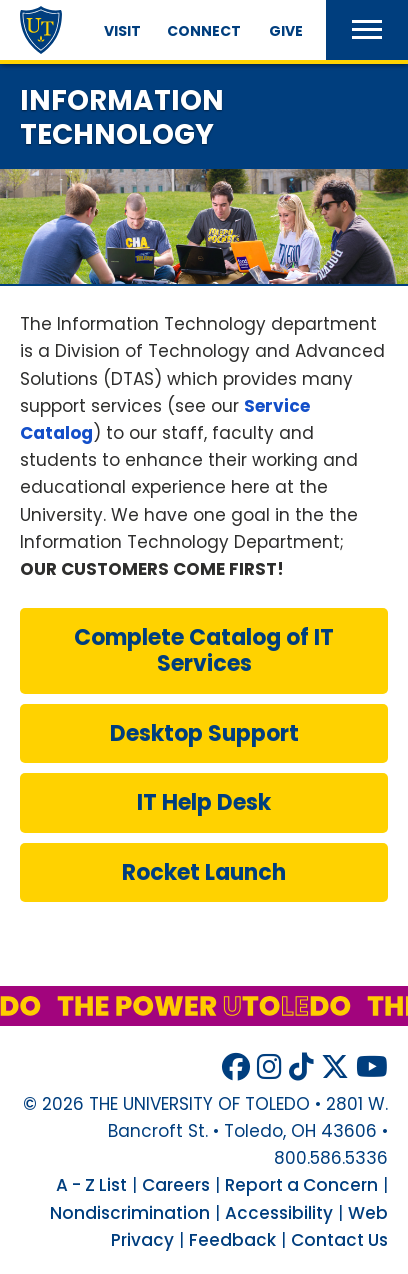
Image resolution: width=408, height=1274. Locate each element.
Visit (122, 31)
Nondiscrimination (130, 1213)
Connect (204, 31)
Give (286, 31)
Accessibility (279, 1213)
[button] (367, 30)
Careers (176, 1185)
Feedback (232, 1240)
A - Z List (91, 1185)
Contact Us (339, 1240)
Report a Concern (301, 1185)
